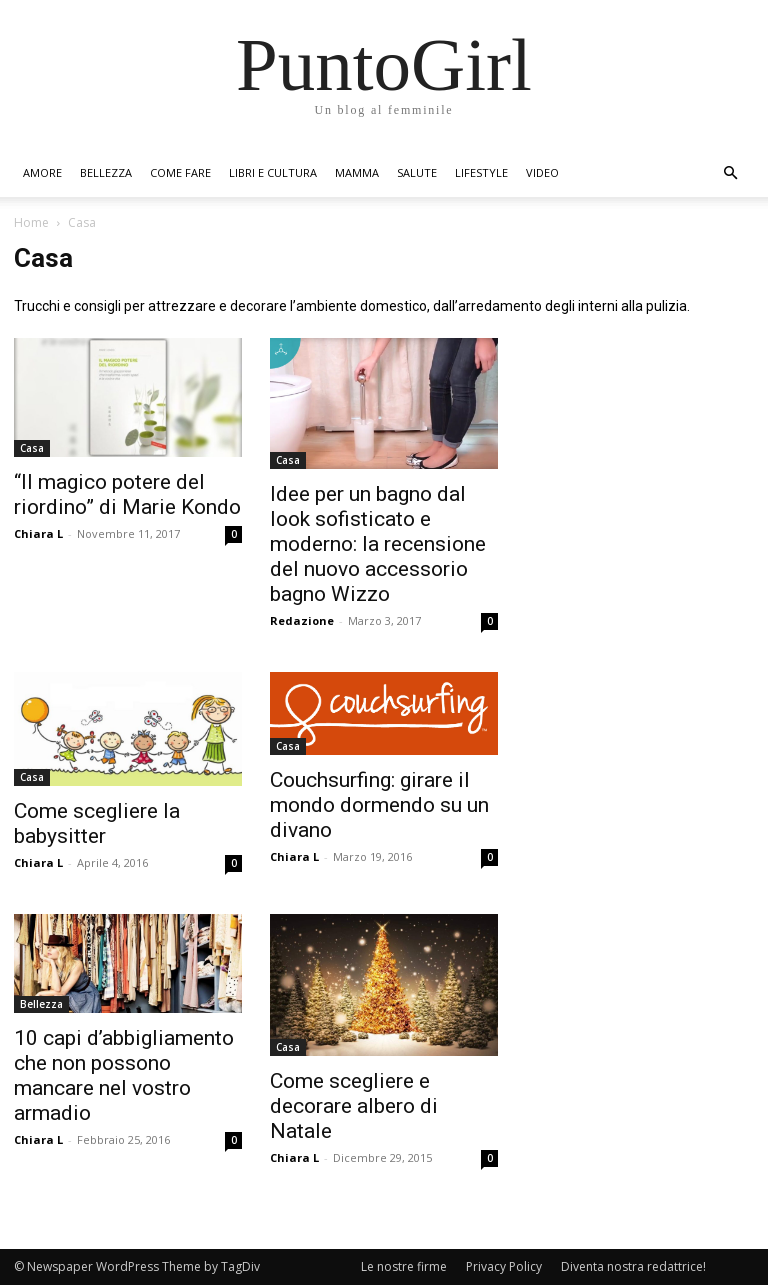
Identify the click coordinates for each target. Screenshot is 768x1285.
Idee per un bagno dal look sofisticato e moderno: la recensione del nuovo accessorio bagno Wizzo (378, 544)
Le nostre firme (404, 1266)
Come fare (180, 172)
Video (542, 172)
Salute (417, 172)
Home (31, 222)
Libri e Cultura (273, 172)
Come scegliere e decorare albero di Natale (354, 1106)
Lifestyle (481, 172)
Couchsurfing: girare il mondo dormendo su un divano (379, 805)
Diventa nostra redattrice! (633, 1266)
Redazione (302, 620)
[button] (730, 173)
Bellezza (106, 172)
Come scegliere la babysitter (97, 823)
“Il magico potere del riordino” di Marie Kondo (127, 494)
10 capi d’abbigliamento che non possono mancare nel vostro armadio (124, 1075)
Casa (32, 448)
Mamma (357, 172)
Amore (42, 172)
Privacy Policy (504, 1266)
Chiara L (38, 533)
